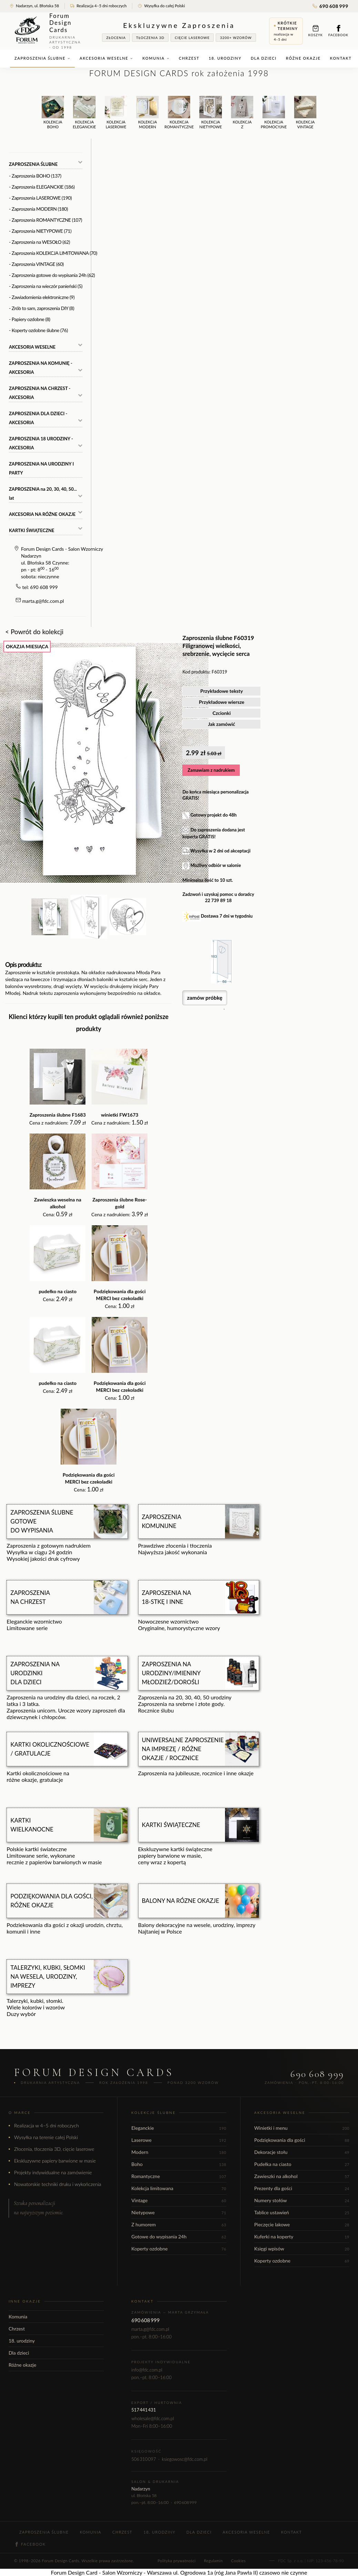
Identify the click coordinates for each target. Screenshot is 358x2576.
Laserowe (178, 2140)
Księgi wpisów (301, 2248)
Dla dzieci (264, 58)
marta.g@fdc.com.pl (43, 601)
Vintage (178, 2200)
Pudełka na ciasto (301, 2164)
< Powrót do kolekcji (34, 632)
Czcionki (222, 713)
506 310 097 (143, 2459)
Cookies (238, 2561)
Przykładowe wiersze (221, 702)
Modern (178, 2152)
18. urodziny (225, 58)
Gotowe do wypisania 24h (178, 2236)
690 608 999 (330, 6)
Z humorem (178, 2224)
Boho (178, 2164)
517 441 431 (143, 2410)
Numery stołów (301, 2200)
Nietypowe (178, 2212)
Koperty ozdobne (178, 2248)
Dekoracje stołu (301, 2152)
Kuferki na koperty (301, 2236)
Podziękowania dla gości (301, 2140)
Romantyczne (178, 2176)
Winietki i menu (301, 2128)
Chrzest (189, 58)
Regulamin (213, 2561)
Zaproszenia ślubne (42, 58)
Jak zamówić (221, 724)
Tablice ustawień (301, 2212)
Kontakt (341, 58)
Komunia (156, 58)
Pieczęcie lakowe (301, 2224)
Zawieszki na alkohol (301, 2176)
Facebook (338, 31)
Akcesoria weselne (106, 58)
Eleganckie (178, 2128)
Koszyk (315, 31)
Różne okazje (303, 58)
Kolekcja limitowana (178, 2188)
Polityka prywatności (176, 2561)
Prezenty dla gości (301, 2188)
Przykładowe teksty (221, 691)
